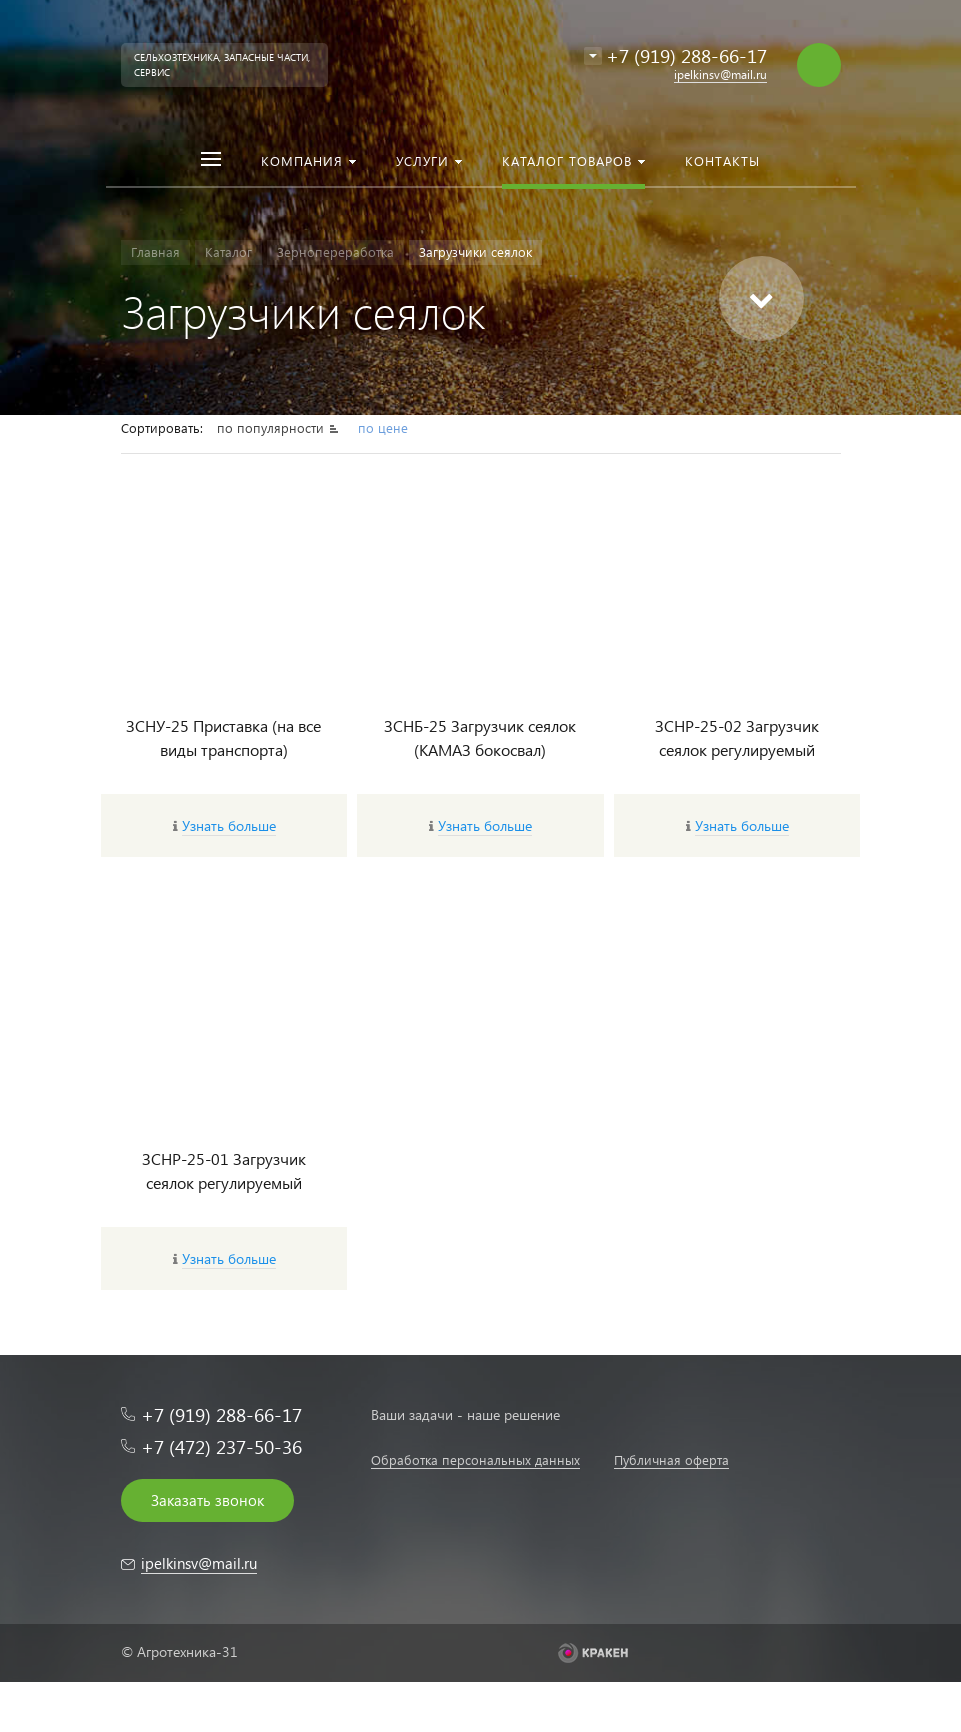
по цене (383, 427)
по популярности (272, 427)
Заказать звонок (207, 1500)
